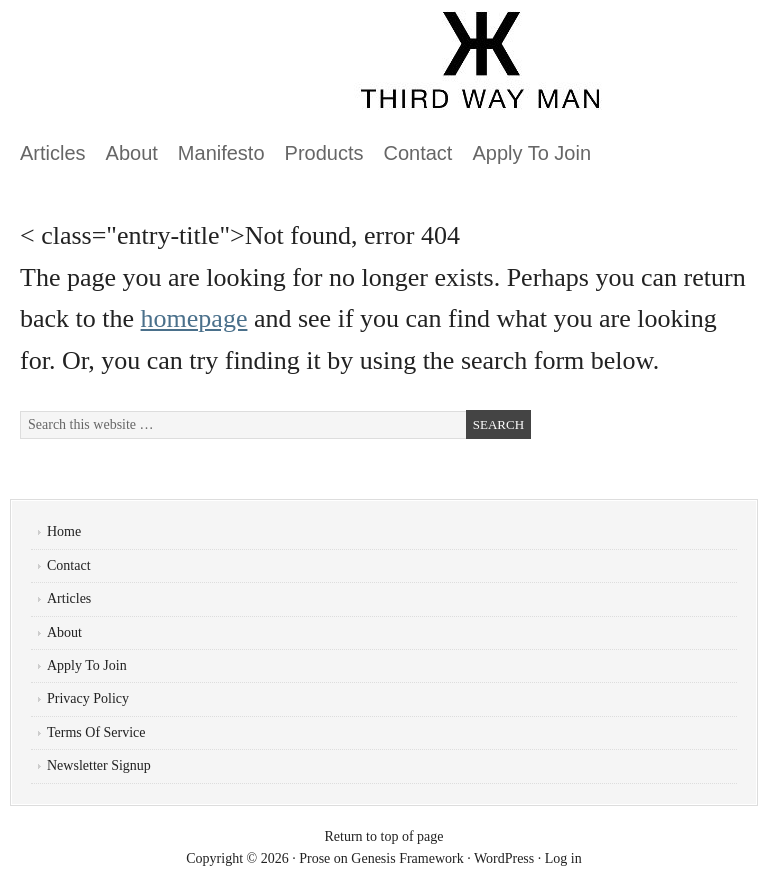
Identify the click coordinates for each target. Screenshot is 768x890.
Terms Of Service (96, 732)
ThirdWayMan (235, 70)
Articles (53, 153)
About (132, 153)
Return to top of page (384, 836)
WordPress (504, 858)
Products (324, 153)
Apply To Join (531, 153)
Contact (418, 153)
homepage (194, 318)
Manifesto (221, 153)
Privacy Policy (88, 698)
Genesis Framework (407, 858)
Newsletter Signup (99, 765)
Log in (563, 858)
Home (64, 531)
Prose (314, 858)
